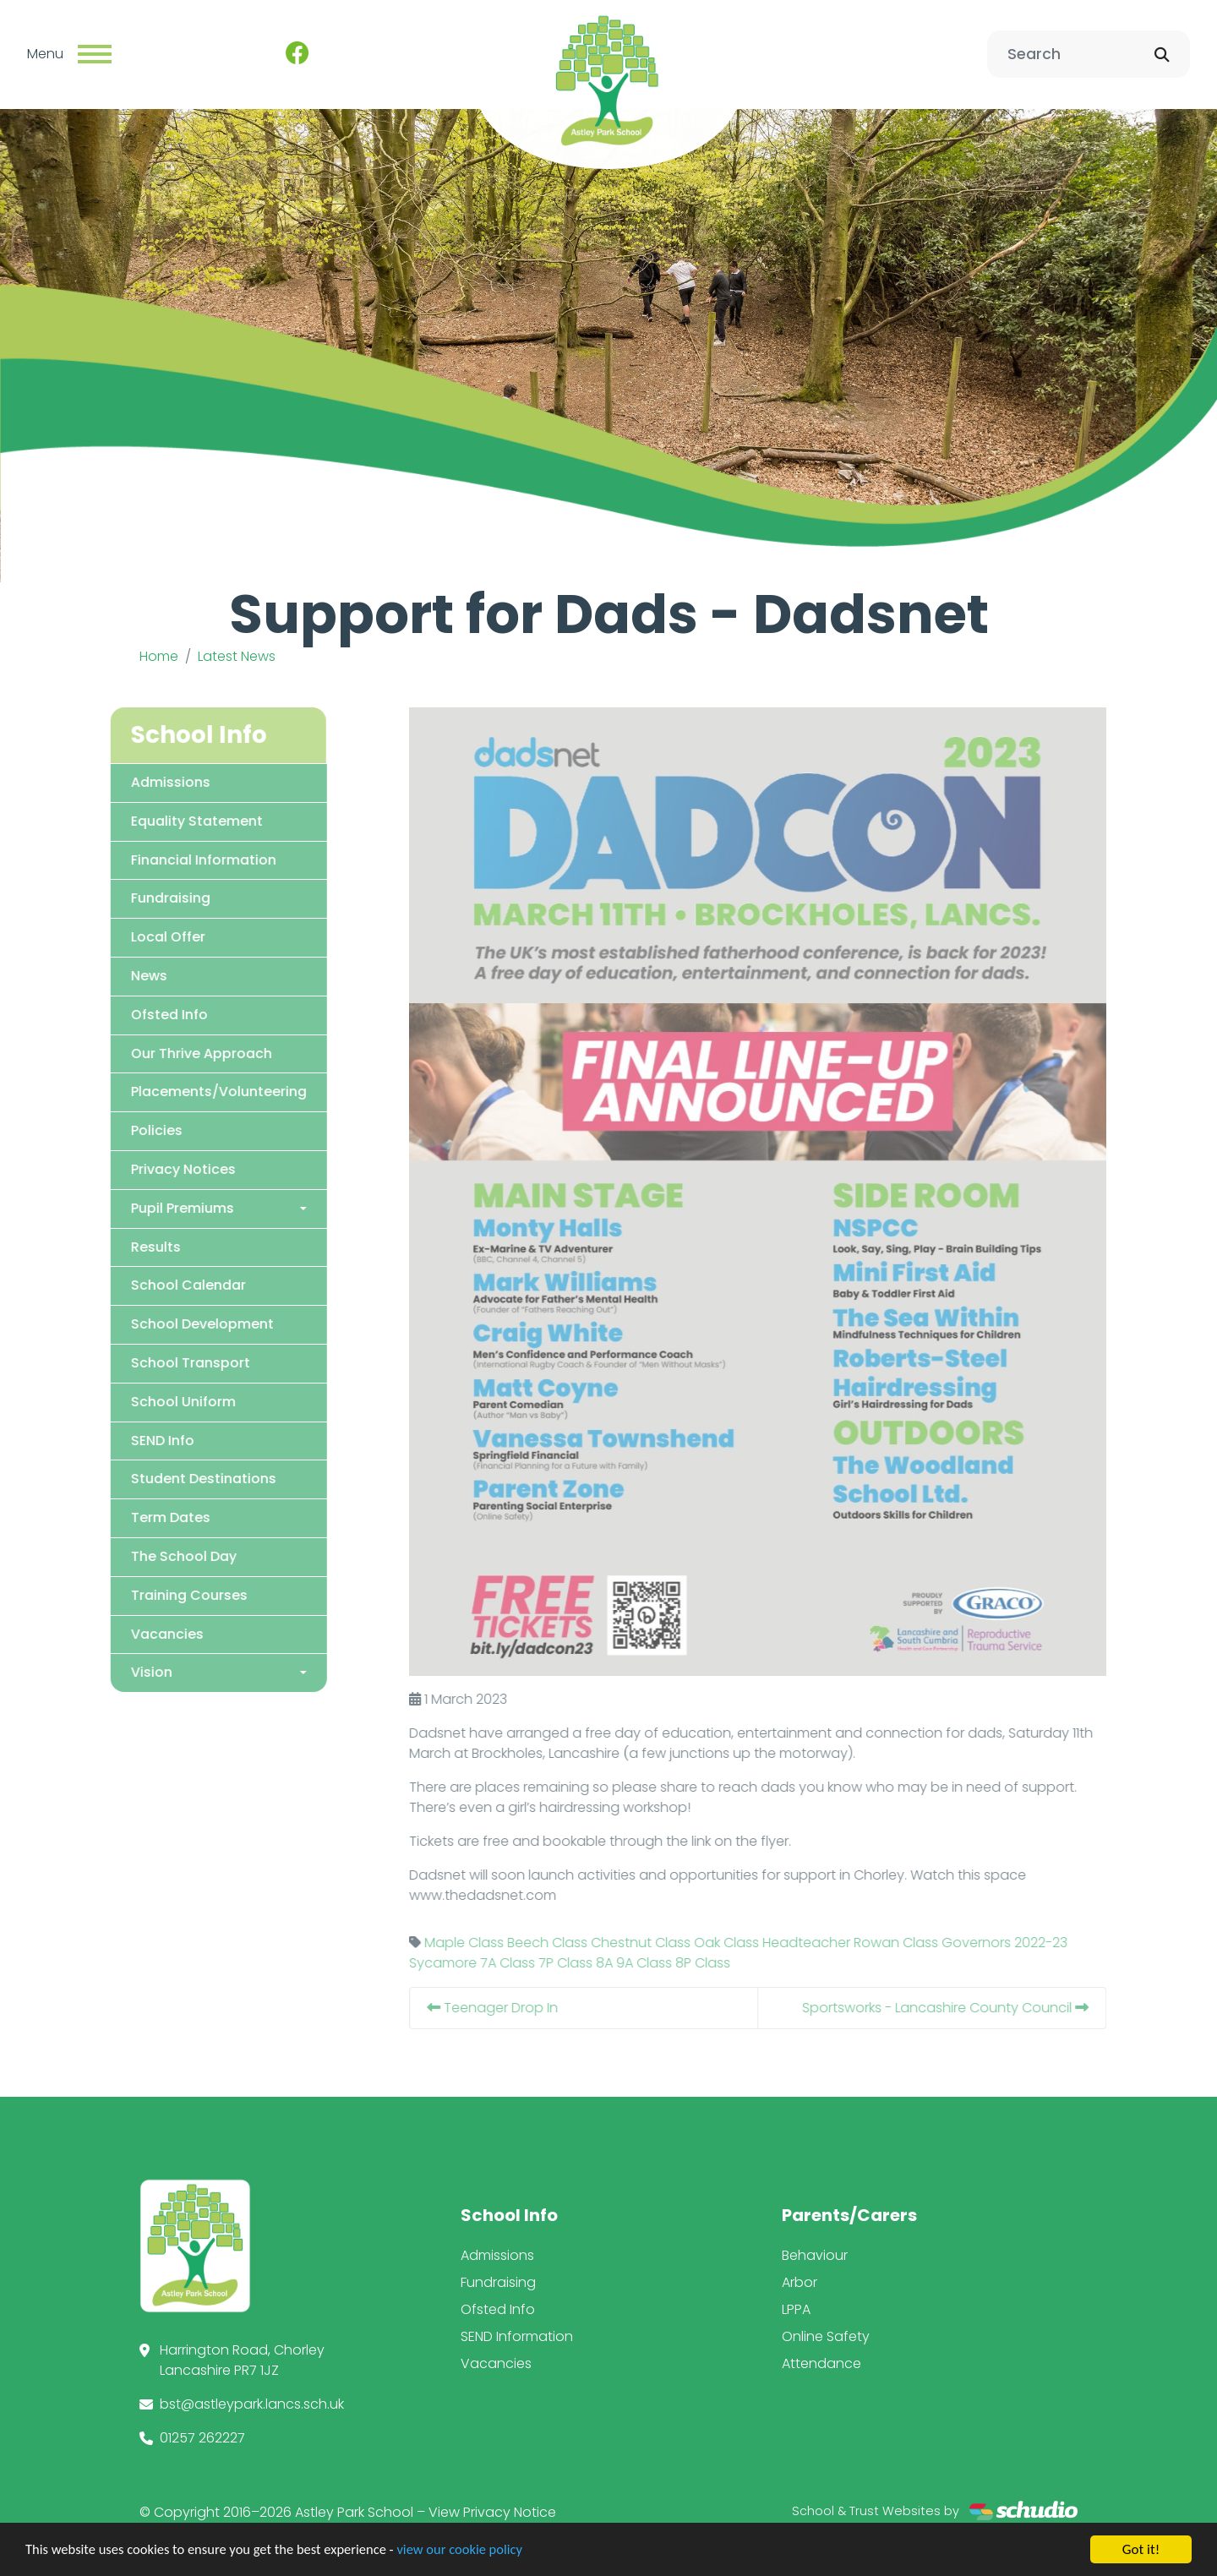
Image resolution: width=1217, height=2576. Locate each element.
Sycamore (471, 1962)
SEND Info (134, 1439)
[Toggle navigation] (94, 54)
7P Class (593, 1962)
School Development (174, 1324)
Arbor (799, 2281)
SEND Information (517, 2335)
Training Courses (161, 1594)
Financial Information (175, 859)
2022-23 (1068, 1941)
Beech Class (575, 1941)
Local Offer (140, 937)
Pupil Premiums (154, 1207)
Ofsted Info (141, 1013)
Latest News (237, 656)
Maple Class (492, 1941)
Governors (1004, 1941)
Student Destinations (175, 1478)
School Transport (162, 1362)
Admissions (143, 781)
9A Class (672, 1962)
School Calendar (160, 1285)
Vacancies (139, 1633)
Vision (124, 1672)
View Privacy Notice (492, 2511)
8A (632, 1962)
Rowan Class (923, 1941)
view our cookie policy (473, 2552)
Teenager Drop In (520, 2007)
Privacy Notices (155, 1168)
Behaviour (815, 2254)
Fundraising (143, 898)
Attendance (821, 2362)
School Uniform (155, 1401)
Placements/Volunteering (191, 1091)
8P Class (730, 1962)
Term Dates (143, 1517)
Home (158, 656)
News (121, 975)
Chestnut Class (668, 1941)
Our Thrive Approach (173, 1052)
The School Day (156, 1555)
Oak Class (754, 1941)
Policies (129, 1130)
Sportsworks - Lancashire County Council (973, 2007)
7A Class (535, 1962)
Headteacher (834, 1941)
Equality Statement (169, 820)
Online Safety (826, 2335)
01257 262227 (202, 2437)
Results (128, 1246)
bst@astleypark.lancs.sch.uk (252, 2403)
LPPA (796, 2308)
